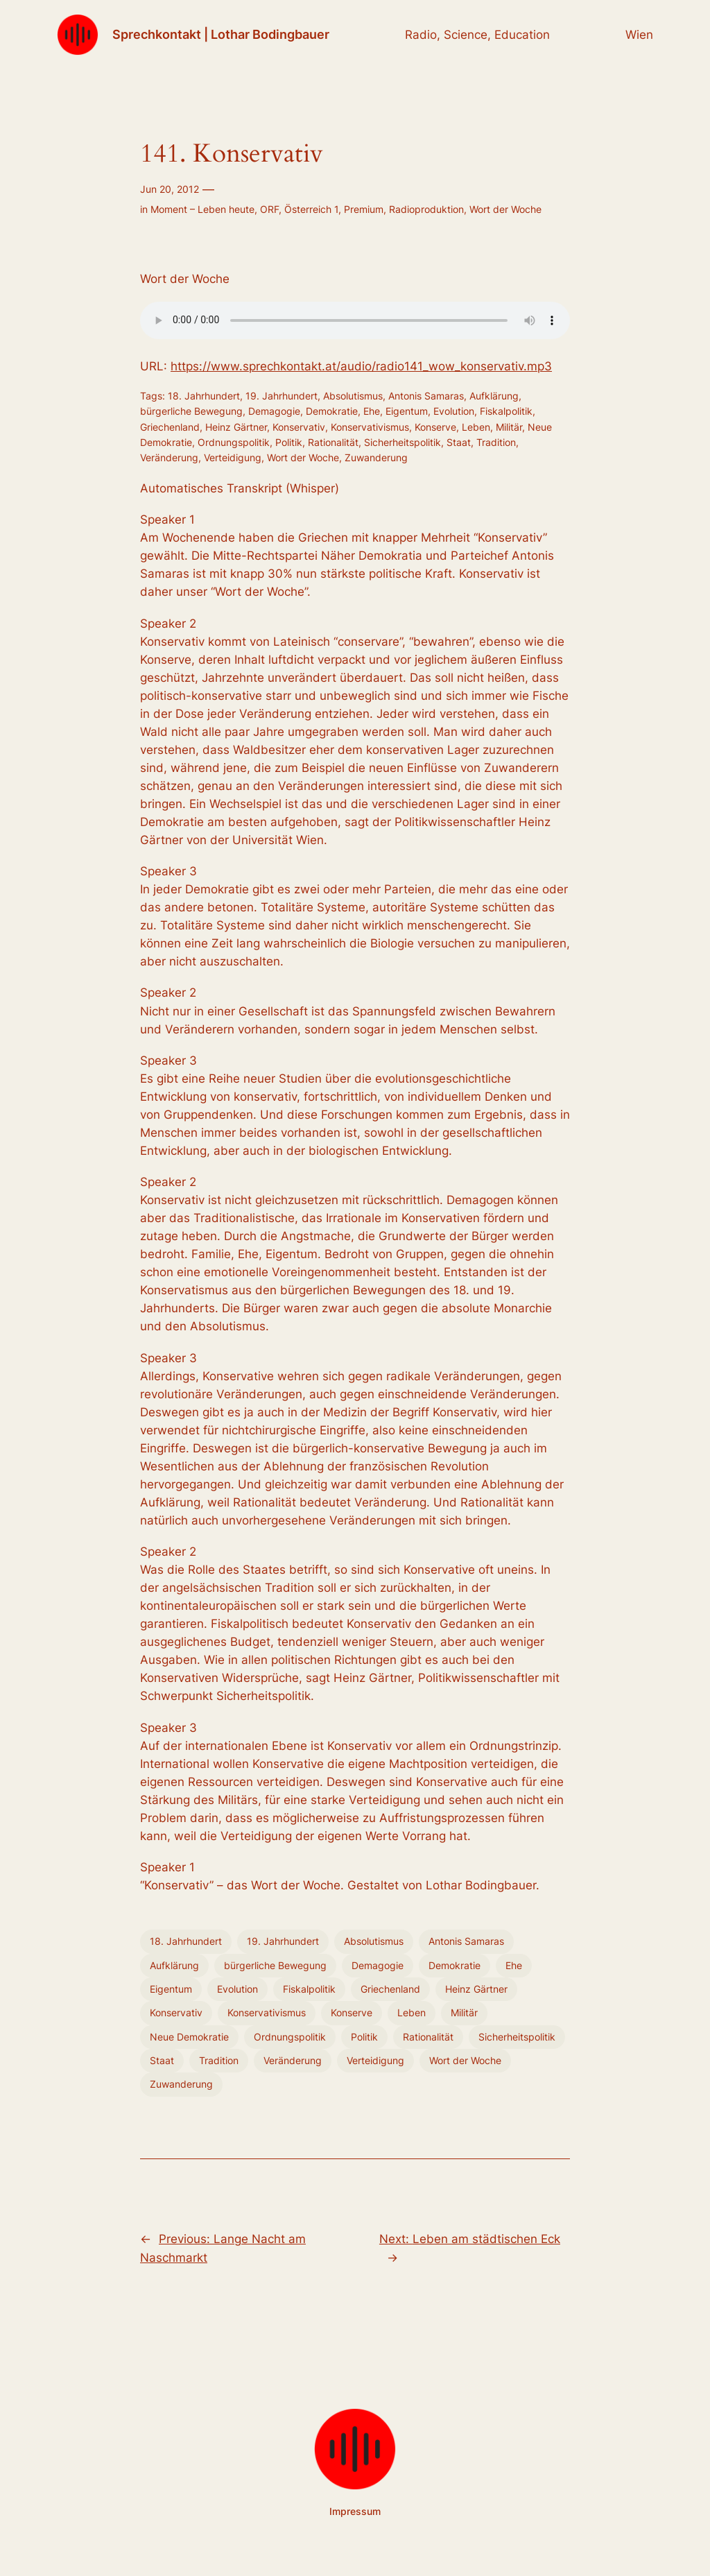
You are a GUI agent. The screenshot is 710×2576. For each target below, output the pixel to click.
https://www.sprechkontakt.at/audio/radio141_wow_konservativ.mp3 (361, 366)
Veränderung (169, 457)
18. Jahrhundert (204, 396)
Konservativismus (370, 427)
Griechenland (170, 427)
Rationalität (333, 442)
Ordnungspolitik (234, 442)
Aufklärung (494, 396)
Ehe (371, 411)
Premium (363, 209)
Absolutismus (353, 396)
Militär (509, 427)
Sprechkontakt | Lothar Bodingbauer (220, 34)
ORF (269, 209)
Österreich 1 (311, 209)
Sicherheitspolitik (402, 442)
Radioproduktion (426, 209)
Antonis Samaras (426, 396)
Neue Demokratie (189, 2037)
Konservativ (298, 427)
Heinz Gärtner (236, 427)
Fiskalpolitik (506, 411)
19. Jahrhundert (281, 396)
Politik (288, 442)
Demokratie (332, 411)
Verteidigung (232, 457)
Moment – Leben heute (202, 209)
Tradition (496, 442)
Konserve (435, 427)
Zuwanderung (376, 457)
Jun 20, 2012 (169, 189)
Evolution (453, 411)
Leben (476, 427)
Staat (459, 442)
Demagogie (274, 411)
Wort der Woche (505, 209)
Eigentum (407, 411)
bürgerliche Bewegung (191, 411)
